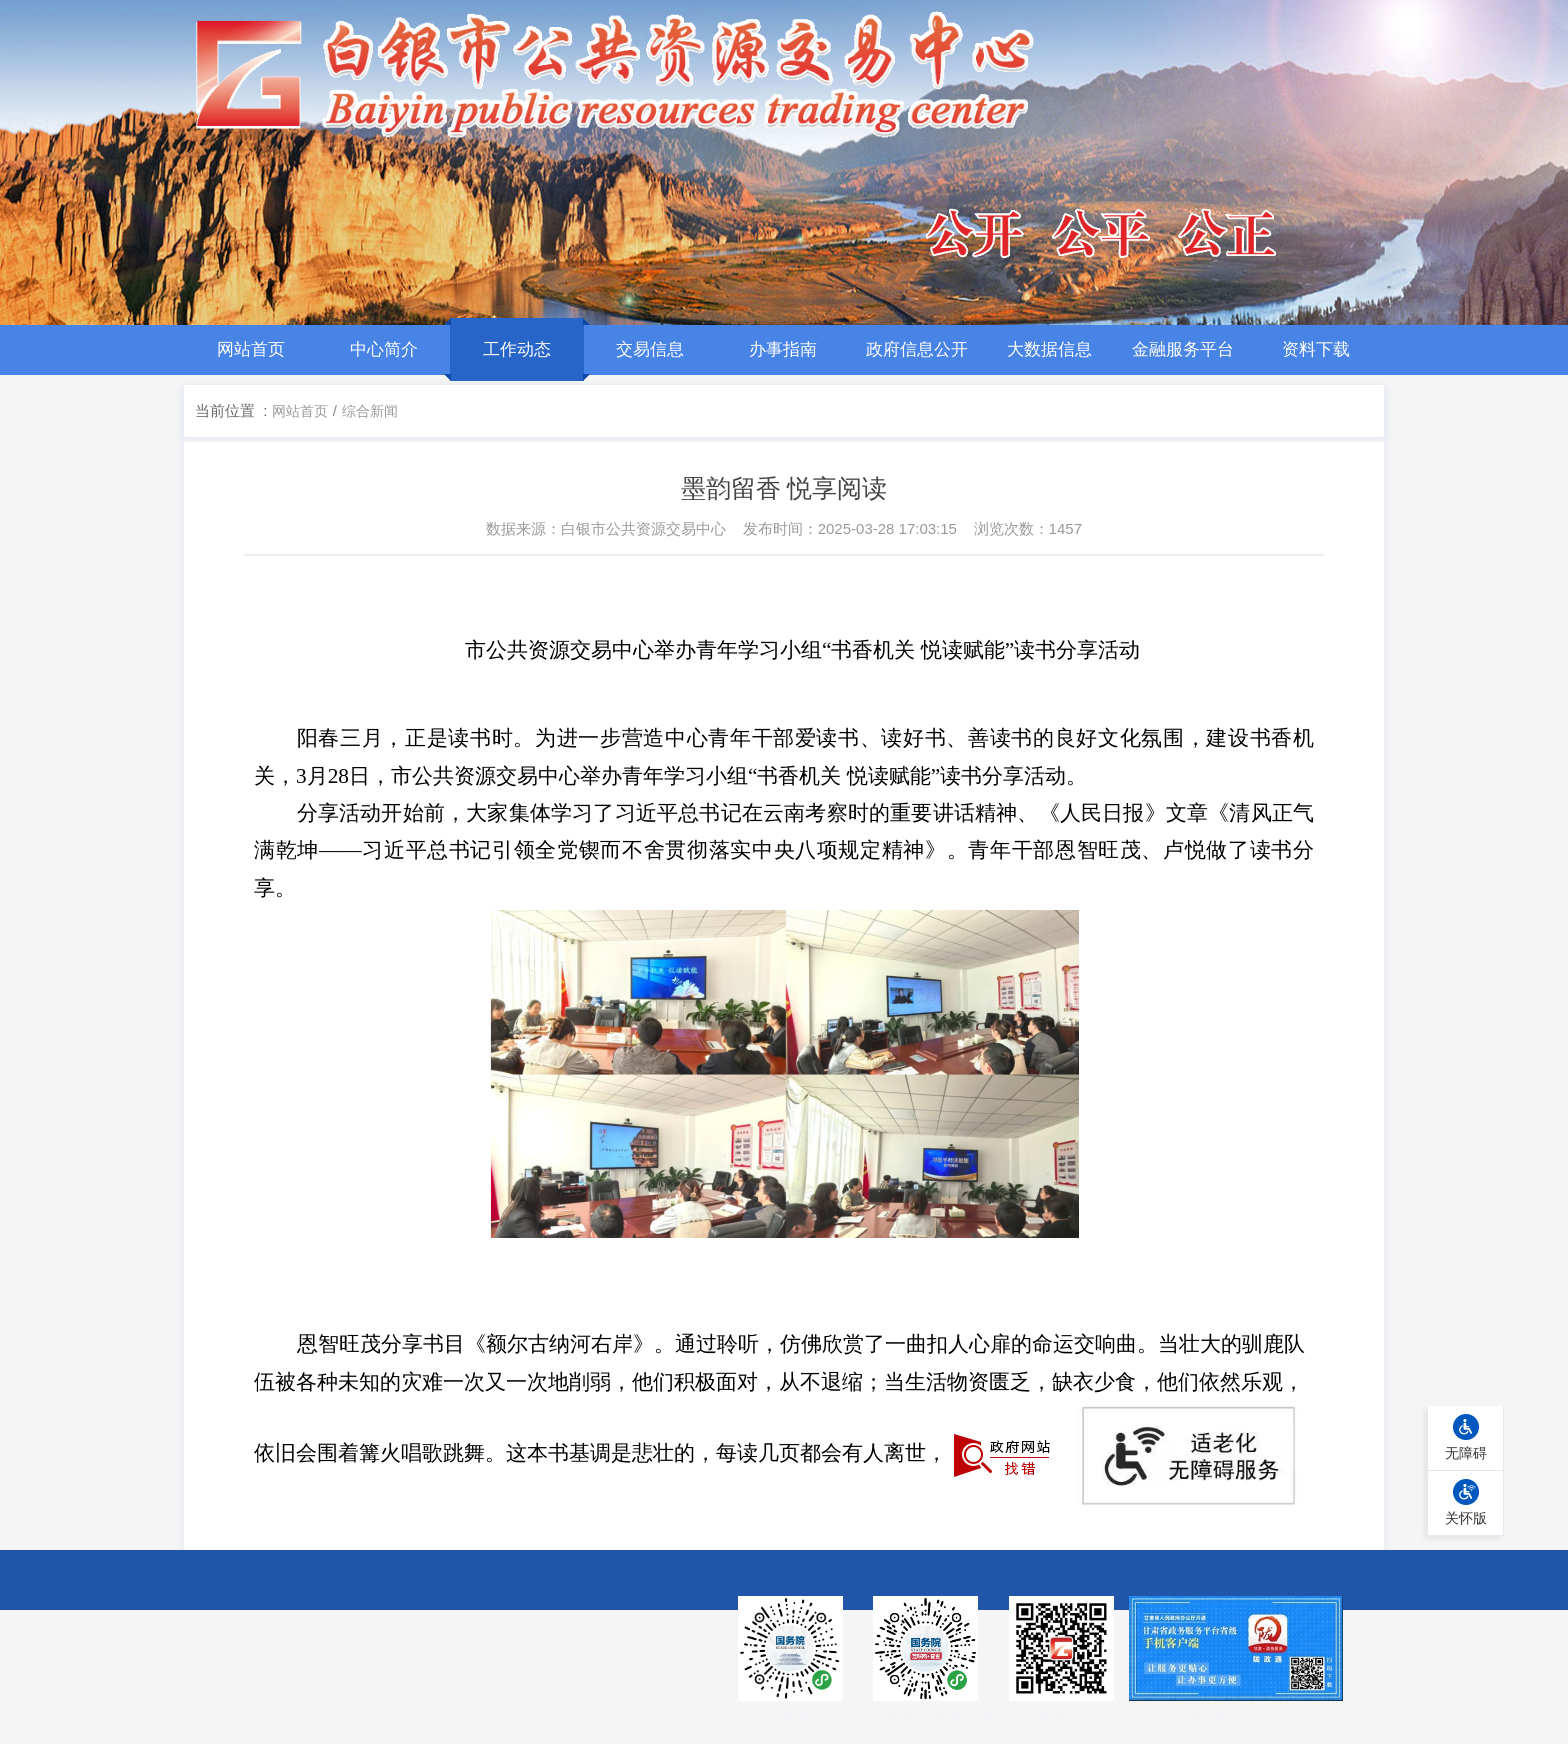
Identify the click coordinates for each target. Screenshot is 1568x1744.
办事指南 (783, 349)
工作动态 (516, 349)
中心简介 (384, 349)
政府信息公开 (917, 349)
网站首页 (251, 349)
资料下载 (1316, 349)
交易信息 (650, 349)
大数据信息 (1049, 349)
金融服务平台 (1183, 349)
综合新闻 (370, 411)
